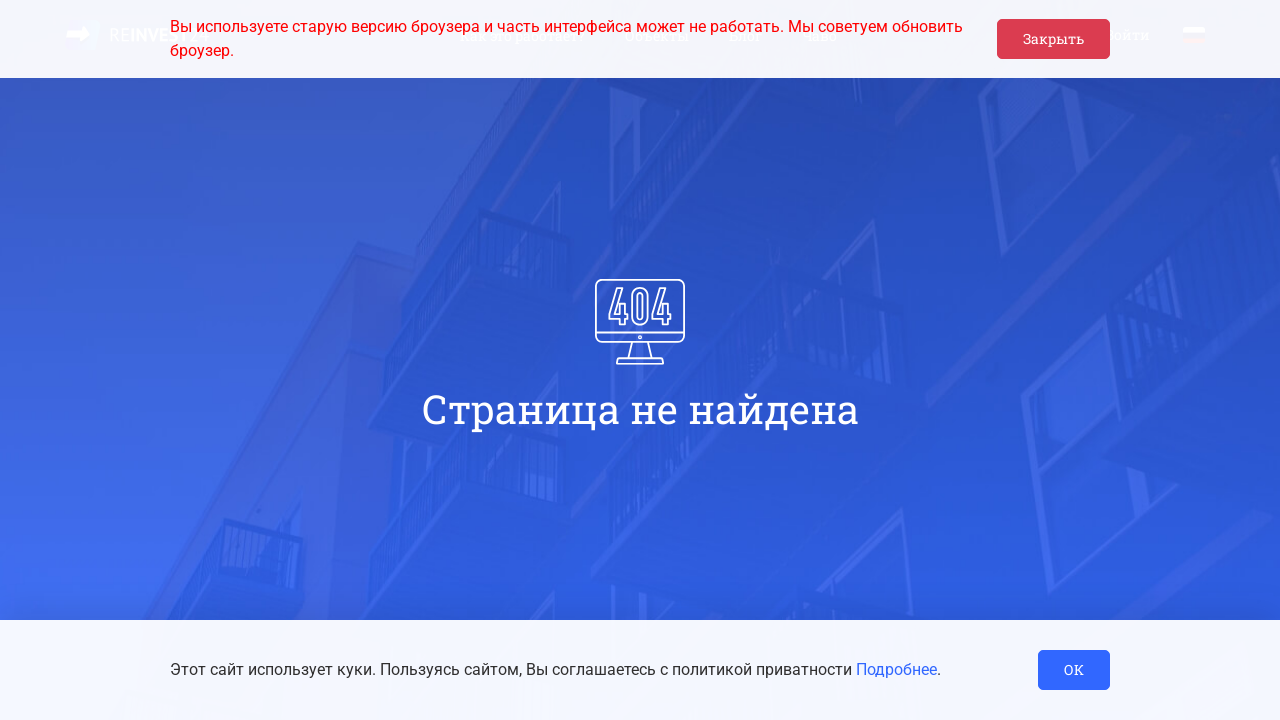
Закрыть (1053, 38)
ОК (1074, 669)
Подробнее (896, 669)
